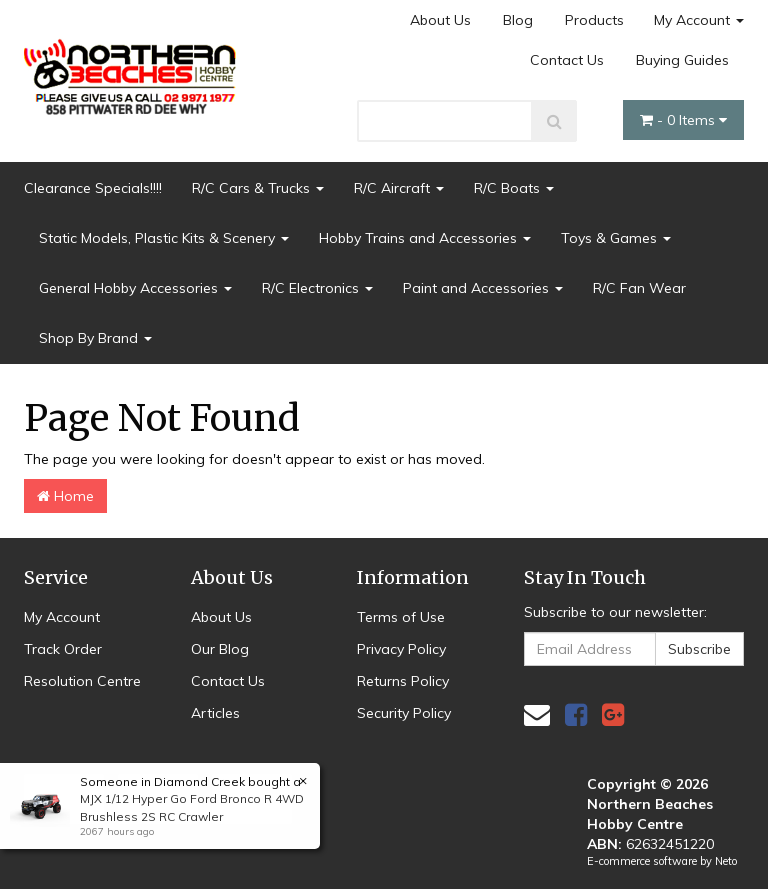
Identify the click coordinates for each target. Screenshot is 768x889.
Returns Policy (403, 681)
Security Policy (404, 713)
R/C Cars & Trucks (258, 188)
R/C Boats (514, 188)
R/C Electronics (317, 288)
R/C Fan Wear (639, 288)
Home (65, 496)
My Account (699, 20)
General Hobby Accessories (135, 288)
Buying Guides (682, 60)
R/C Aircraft (399, 188)
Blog (518, 20)
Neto (726, 861)
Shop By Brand (95, 338)
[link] (576, 714)
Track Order (63, 649)
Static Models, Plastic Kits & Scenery (164, 238)
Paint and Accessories (483, 288)
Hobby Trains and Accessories (425, 238)
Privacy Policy (401, 649)
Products (594, 20)
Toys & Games (616, 238)
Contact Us (567, 60)
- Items (683, 120)
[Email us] (537, 714)
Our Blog (220, 649)
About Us (440, 20)
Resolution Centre (82, 681)
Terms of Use (401, 617)
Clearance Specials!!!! (93, 188)
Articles (215, 713)
